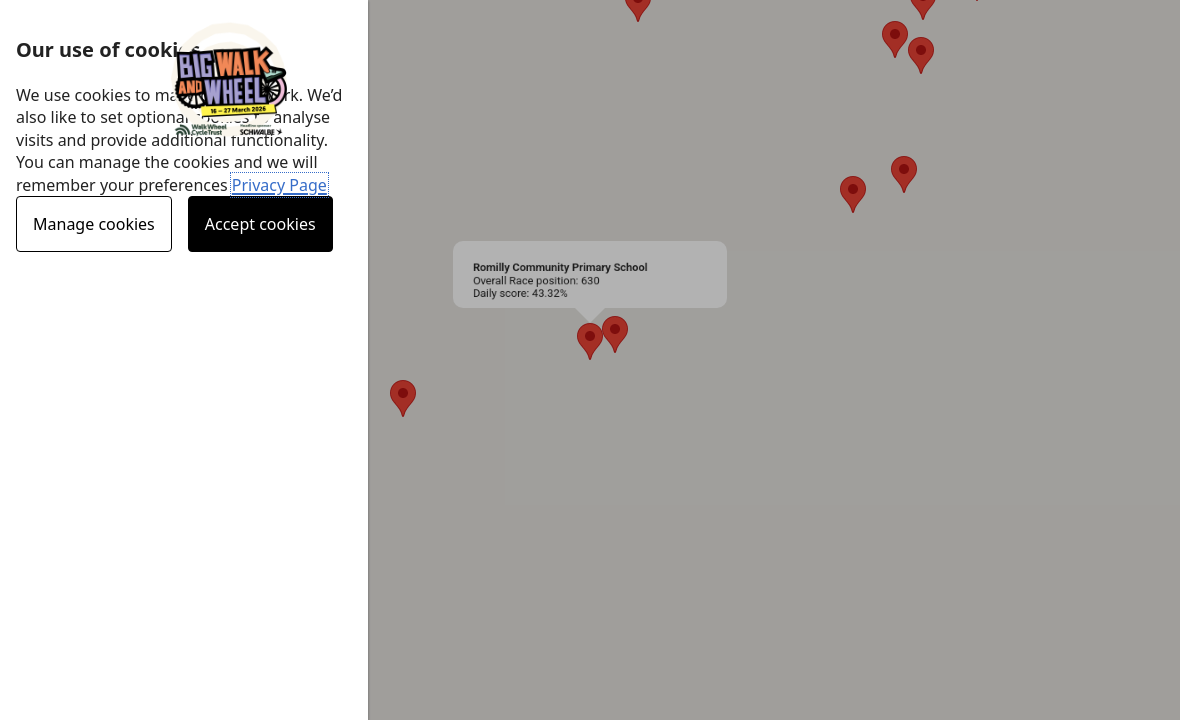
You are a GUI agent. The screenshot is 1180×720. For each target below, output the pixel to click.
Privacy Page (279, 185)
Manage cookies (94, 224)
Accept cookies (260, 224)
